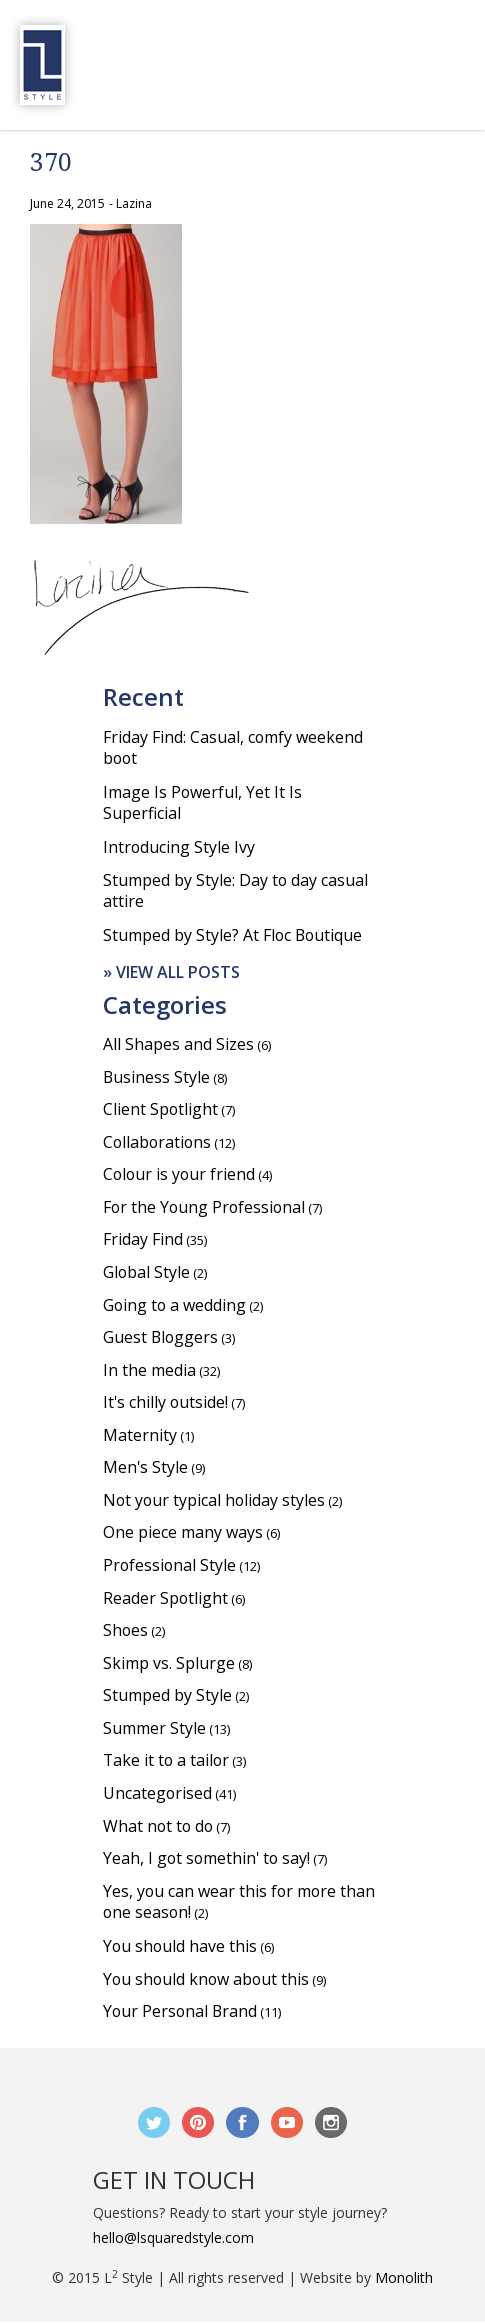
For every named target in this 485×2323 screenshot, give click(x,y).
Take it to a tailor (167, 1761)
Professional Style (170, 1565)
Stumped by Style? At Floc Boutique (234, 935)
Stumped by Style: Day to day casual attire (236, 891)
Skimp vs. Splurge (169, 1663)
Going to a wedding (175, 1305)
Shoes (126, 1630)
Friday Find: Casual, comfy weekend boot (233, 748)
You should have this (181, 1946)
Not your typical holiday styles (215, 1500)
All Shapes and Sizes (178, 1044)
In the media (149, 1370)
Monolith (404, 2278)
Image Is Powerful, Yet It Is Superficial (203, 803)
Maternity (140, 1435)
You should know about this (208, 1979)
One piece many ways (183, 1533)
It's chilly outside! (166, 1402)
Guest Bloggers (161, 1337)
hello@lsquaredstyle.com (173, 2238)
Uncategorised (158, 1793)
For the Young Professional (206, 1207)
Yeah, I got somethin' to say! (208, 1858)
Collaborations (158, 1142)
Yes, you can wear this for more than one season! (240, 1902)
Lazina (134, 203)
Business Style (157, 1077)
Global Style (147, 1272)
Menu (449, 65)
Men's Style (146, 1468)
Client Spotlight (161, 1109)
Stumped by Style (167, 1696)
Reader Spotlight (166, 1598)
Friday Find (143, 1240)
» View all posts (171, 972)
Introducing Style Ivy (179, 847)
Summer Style (154, 1728)
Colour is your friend (180, 1175)
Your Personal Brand (181, 2011)
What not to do (159, 1826)
